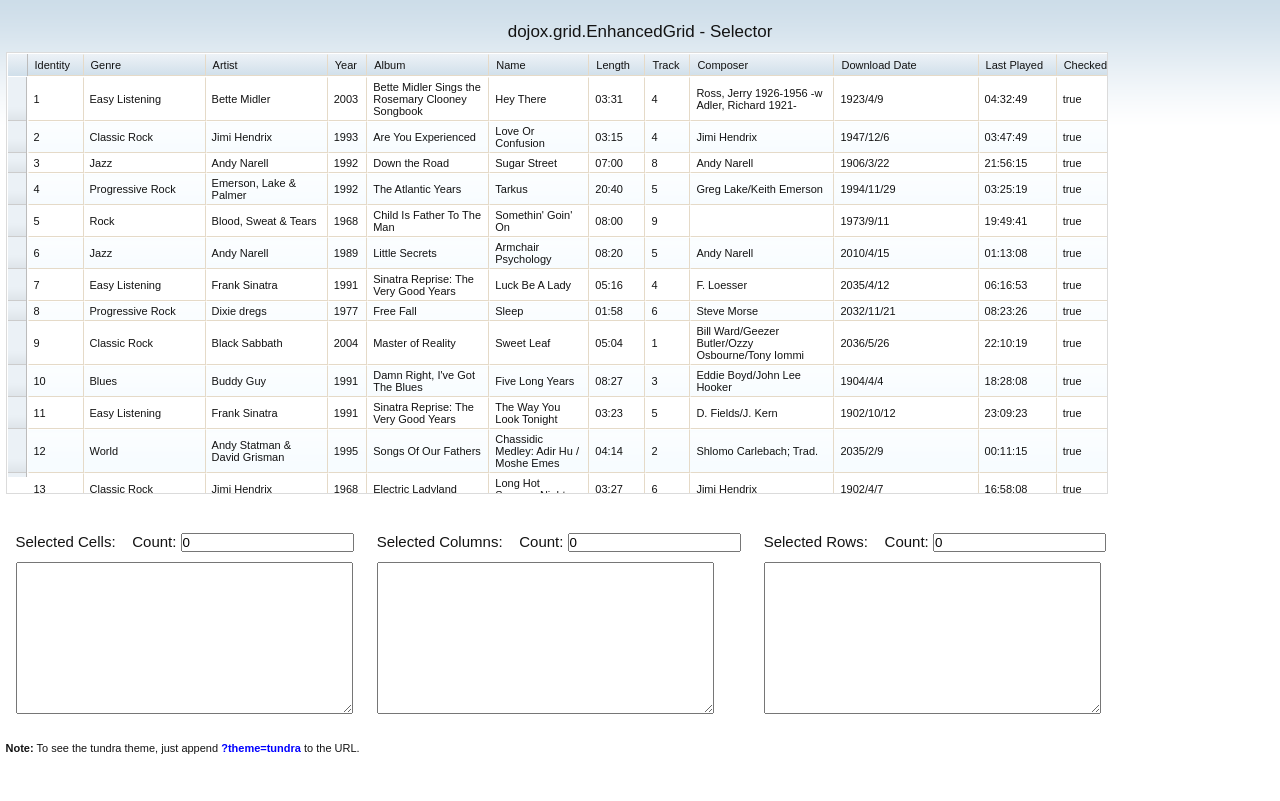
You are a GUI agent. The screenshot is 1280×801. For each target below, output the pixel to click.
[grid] (557, 273)
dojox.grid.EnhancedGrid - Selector (640, 31)
